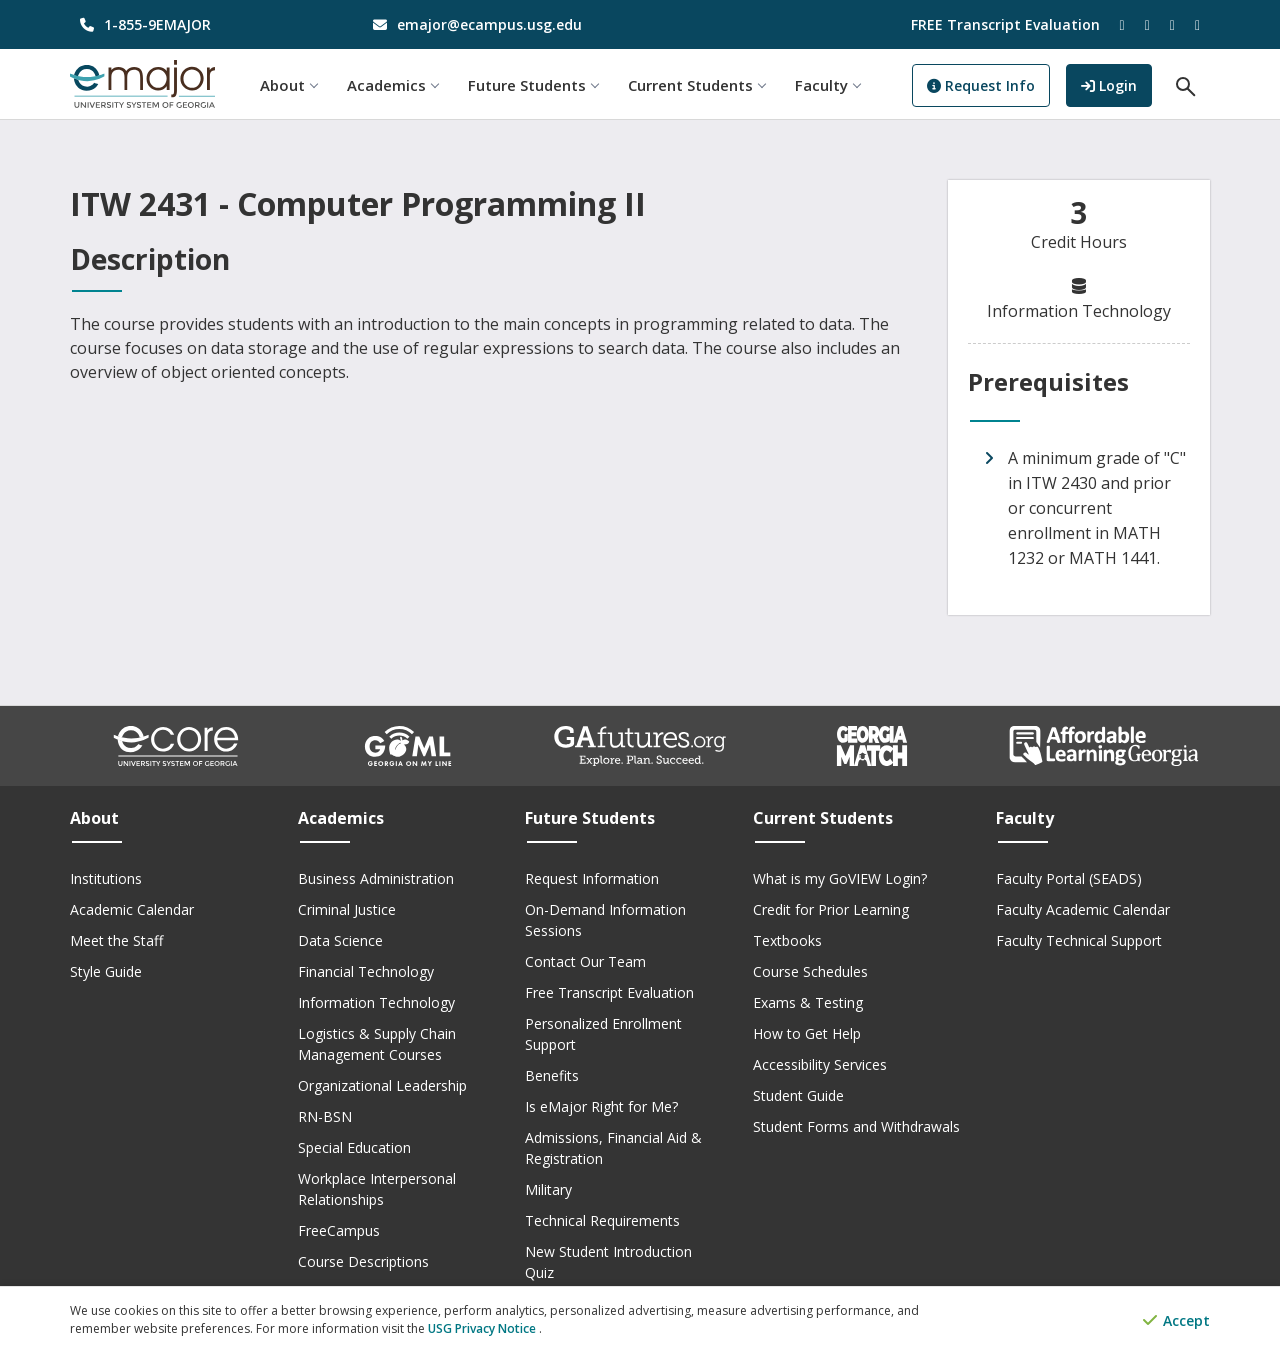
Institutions (106, 878)
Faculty (827, 85)
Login (1116, 83)
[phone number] (201, 24)
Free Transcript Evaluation (609, 992)
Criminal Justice (347, 909)
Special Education (354, 1147)
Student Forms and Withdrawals (856, 1126)
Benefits (552, 1075)
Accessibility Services (820, 1064)
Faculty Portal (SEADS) (1069, 878)
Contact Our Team (585, 961)
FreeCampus (339, 1230)
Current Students (696, 85)
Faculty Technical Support (1079, 940)
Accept (1176, 1320)
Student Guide (798, 1095)
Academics (392, 85)
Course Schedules (810, 971)
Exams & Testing (808, 1002)
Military (548, 1189)
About (288, 85)
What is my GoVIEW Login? (840, 878)
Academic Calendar (132, 909)
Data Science (340, 940)
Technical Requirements (602, 1220)
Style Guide (106, 971)
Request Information (592, 878)
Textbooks (787, 940)
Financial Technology (366, 971)
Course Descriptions (363, 1261)
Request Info (981, 85)
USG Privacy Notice (483, 1328)
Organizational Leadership (382, 1085)
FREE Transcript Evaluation (1005, 24)
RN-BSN (325, 1116)
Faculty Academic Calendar (1083, 909)
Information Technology (376, 1002)
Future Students (533, 85)
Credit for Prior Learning (831, 909)
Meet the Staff (116, 940)
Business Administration (376, 878)
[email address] (494, 24)
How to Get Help (807, 1033)
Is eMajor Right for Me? (601, 1106)
